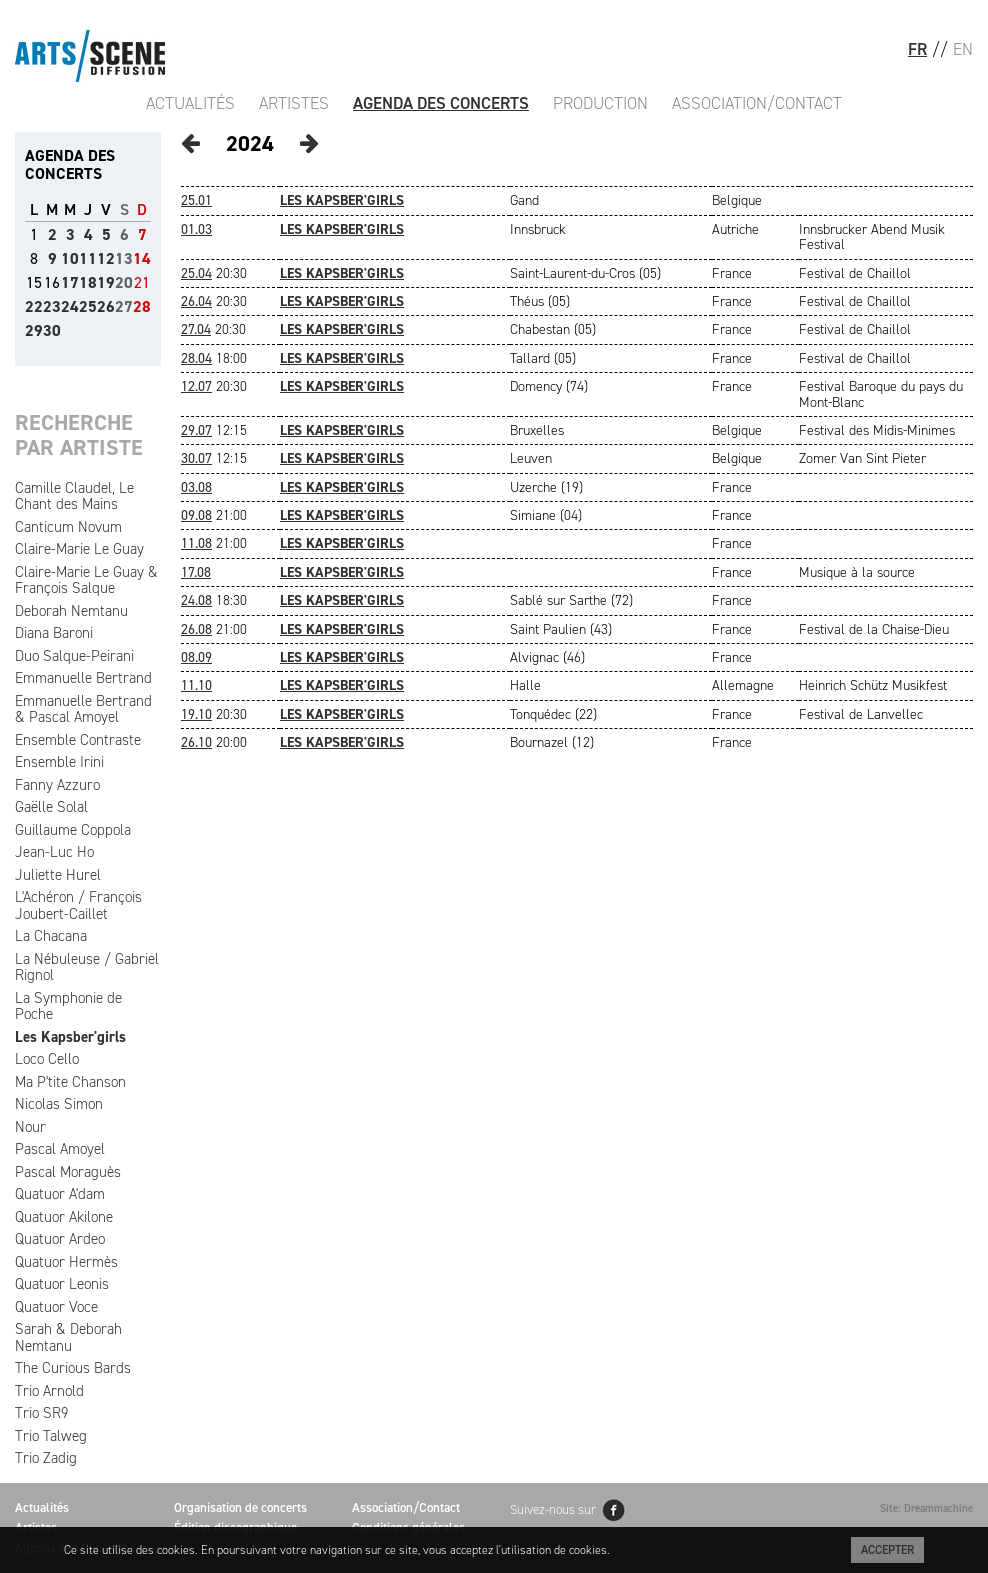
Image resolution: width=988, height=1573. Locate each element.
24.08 (196, 600)
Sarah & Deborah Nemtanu (68, 1337)
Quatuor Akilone (64, 1217)
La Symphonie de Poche (68, 1006)
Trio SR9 (41, 1413)
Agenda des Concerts (441, 103)
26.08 (196, 629)
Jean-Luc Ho (54, 852)
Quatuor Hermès (66, 1262)
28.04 (196, 358)
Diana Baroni (54, 633)
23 (52, 306)
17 (70, 282)
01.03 (196, 229)
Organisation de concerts (240, 1507)
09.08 (196, 515)
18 (88, 282)
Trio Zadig (46, 1458)
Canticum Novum (68, 527)
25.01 (196, 200)
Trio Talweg (51, 1436)
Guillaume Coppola (73, 830)
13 (124, 258)
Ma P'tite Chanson (70, 1082)
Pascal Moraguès (68, 1172)
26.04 (196, 301)
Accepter (887, 1550)
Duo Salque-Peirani (74, 656)
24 (70, 306)
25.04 (196, 273)
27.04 (196, 329)
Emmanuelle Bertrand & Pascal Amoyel (83, 709)
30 (52, 330)
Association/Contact (757, 103)
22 (34, 306)
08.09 (196, 657)
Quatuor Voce (56, 1307)
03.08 (196, 487)
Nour (30, 1127)
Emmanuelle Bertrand (83, 678)
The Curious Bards (73, 1368)
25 (88, 306)
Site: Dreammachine (926, 1508)
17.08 (196, 572)
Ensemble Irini (59, 762)
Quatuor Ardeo (60, 1239)
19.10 (196, 714)
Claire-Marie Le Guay (79, 549)
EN (963, 49)
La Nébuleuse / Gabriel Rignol (87, 967)
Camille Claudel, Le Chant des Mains (74, 496)
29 (34, 330)
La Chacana (51, 936)
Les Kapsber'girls (70, 1037)
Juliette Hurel (58, 875)
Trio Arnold (49, 1391)
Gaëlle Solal (51, 807)
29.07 (196, 430)
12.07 (196, 386)
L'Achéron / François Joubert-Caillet (78, 905)
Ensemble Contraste (78, 740)
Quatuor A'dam (60, 1194)
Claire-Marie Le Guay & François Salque (86, 580)
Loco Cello (47, 1059)
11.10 (196, 685)
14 (142, 258)
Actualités (190, 103)
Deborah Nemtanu (71, 611)
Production (600, 103)
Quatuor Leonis (62, 1284)
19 (106, 282)
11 (88, 258)
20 (124, 282)
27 (124, 306)
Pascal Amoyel (60, 1149)
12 (106, 258)
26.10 (196, 742)
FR (917, 49)
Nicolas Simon (59, 1104)
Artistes (294, 103)
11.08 (196, 543)
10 (70, 258)
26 (106, 306)
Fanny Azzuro (57, 785)
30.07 (196, 458)
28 (142, 306)
